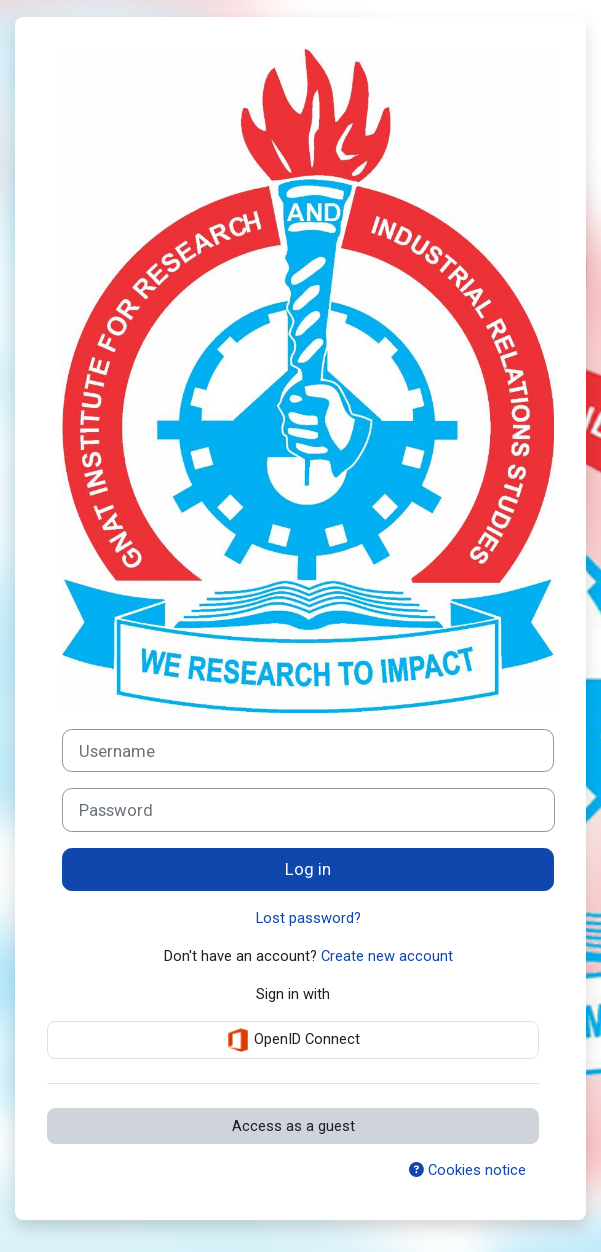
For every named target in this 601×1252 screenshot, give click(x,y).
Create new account (387, 956)
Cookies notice (467, 1170)
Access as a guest (293, 1126)
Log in (308, 869)
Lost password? (308, 918)
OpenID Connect (293, 1040)
